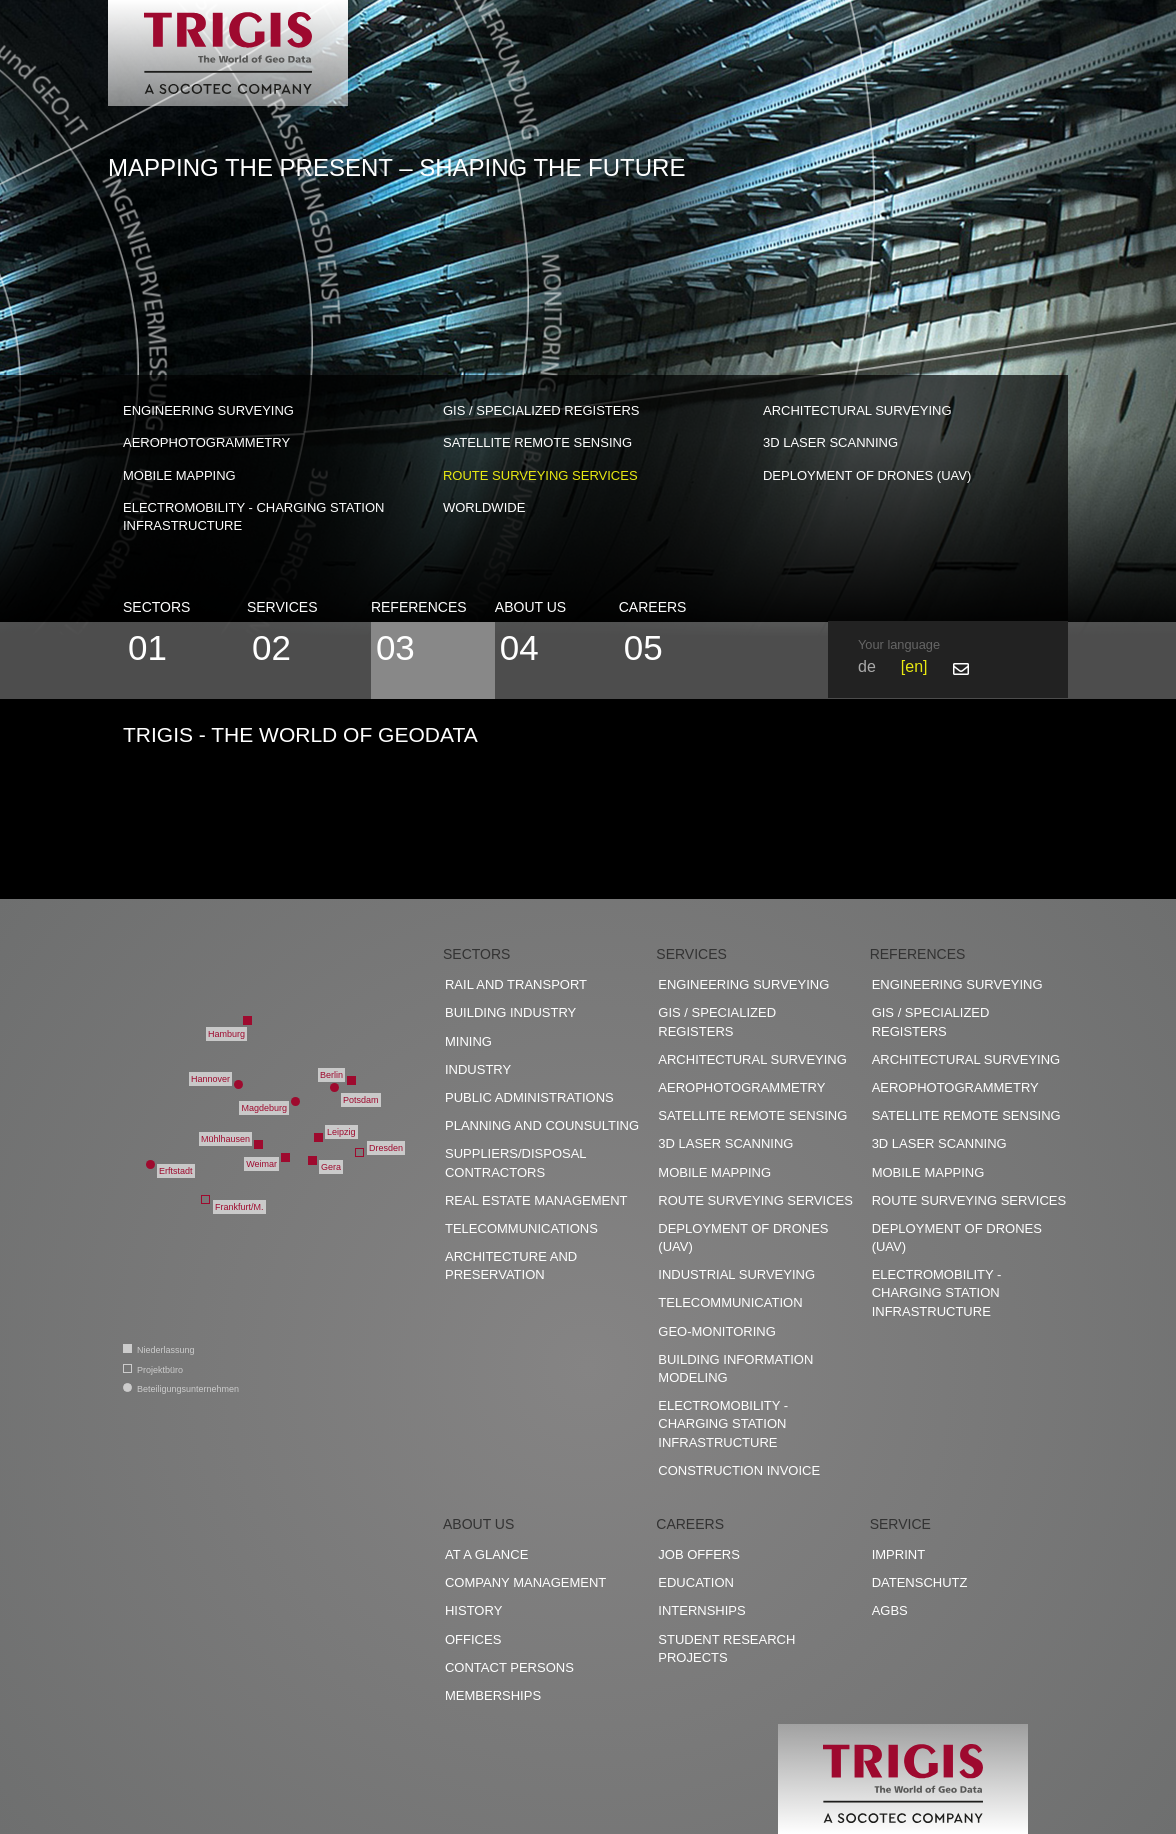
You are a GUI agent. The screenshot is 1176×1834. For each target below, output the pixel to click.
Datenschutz (920, 1582)
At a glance (486, 1554)
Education (696, 1582)
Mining (468, 1041)
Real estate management (536, 1200)
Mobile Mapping (179, 475)
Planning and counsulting (542, 1125)
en (914, 666)
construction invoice (739, 1470)
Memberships (493, 1695)
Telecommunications (521, 1228)
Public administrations (529, 1097)
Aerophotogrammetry (206, 442)
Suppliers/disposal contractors (515, 1162)
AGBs (890, 1610)
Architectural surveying (857, 410)
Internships (701, 1610)
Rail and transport (516, 984)
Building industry (510, 1012)
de (867, 666)
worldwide (484, 507)
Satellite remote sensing (537, 442)
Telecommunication (730, 1302)
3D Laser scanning (830, 442)
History (473, 1610)
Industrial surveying (736, 1274)
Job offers (699, 1554)
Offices (473, 1639)
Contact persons (509, 1667)
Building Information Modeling (735, 1368)
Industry (478, 1069)
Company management (525, 1582)
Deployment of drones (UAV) (867, 475)
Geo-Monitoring (716, 1331)
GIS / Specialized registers (541, 410)
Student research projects (726, 1648)
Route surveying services (540, 475)
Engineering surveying (208, 410)
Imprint (898, 1554)
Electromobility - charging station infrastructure (253, 516)
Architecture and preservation (511, 1265)
